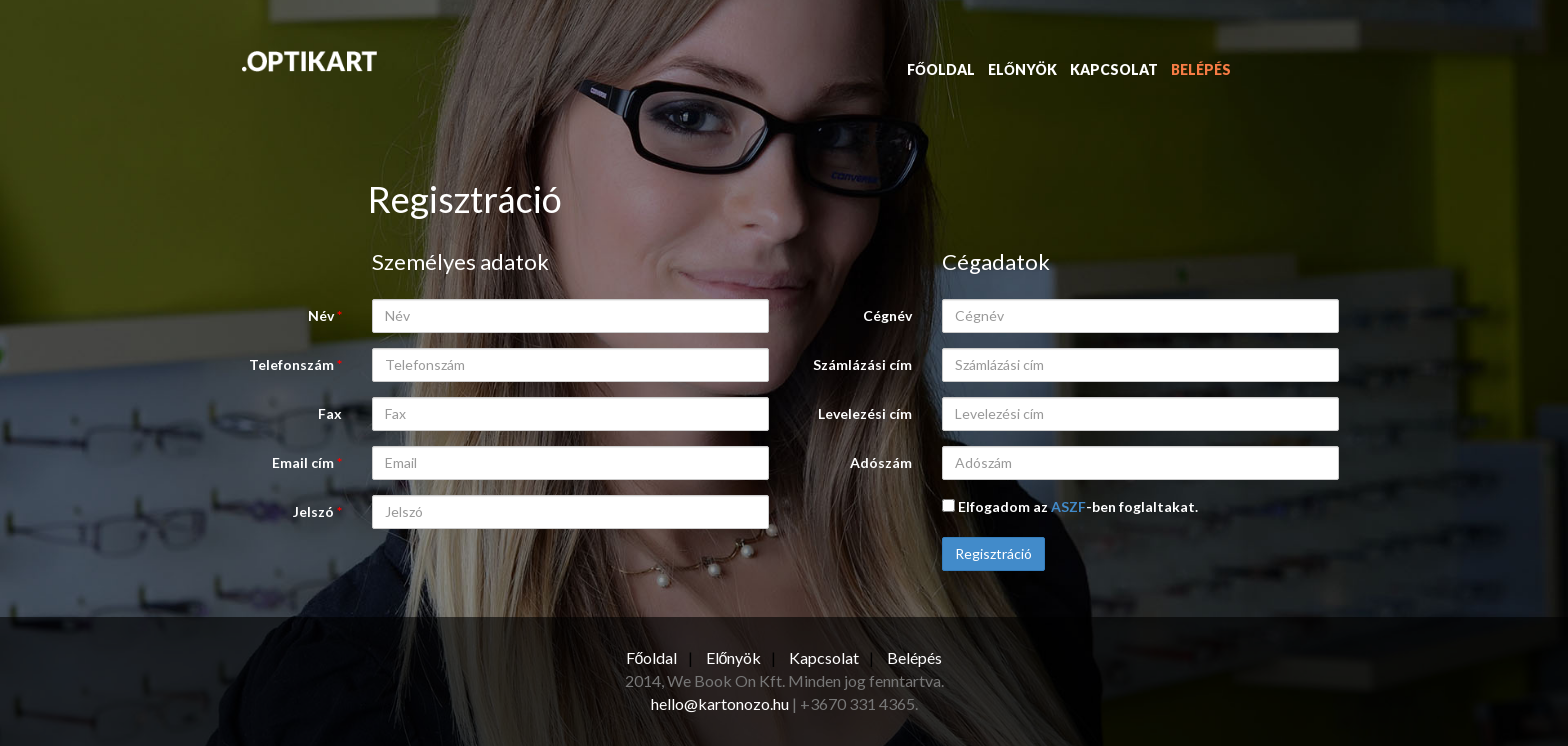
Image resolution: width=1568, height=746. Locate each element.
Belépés (1201, 69)
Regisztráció (993, 553)
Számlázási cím (862, 364)
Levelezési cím (865, 413)
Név (325, 315)
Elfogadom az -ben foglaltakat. (1070, 506)
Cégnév (887, 315)
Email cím (307, 462)
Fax (330, 413)
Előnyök (1022, 69)
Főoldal (941, 69)
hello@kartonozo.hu (720, 703)
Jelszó (317, 511)
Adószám (881, 462)
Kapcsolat (1114, 69)
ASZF (1068, 506)
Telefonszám (295, 364)
